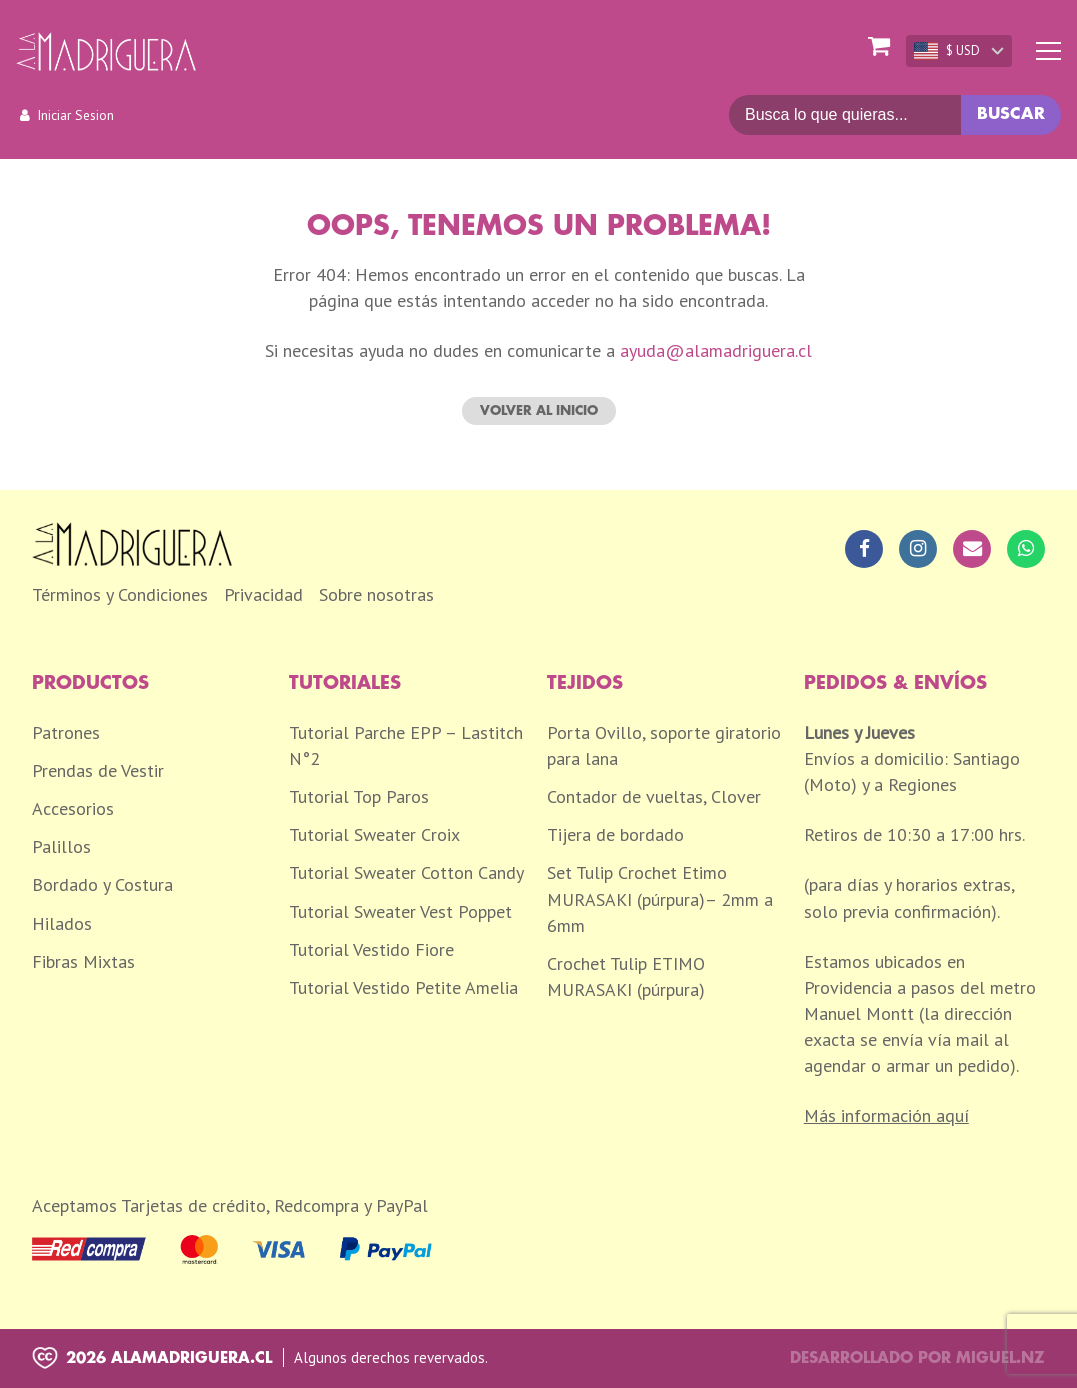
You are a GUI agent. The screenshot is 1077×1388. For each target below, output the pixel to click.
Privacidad (263, 594)
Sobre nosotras (376, 594)
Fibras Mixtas (83, 961)
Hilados (62, 923)
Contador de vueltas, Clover (654, 796)
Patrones (66, 732)
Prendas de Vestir (98, 770)
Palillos (61, 846)
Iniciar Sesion (75, 115)
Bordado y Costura (102, 884)
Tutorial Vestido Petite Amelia (403, 987)
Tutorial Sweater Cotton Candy (406, 872)
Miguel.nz (1000, 1358)
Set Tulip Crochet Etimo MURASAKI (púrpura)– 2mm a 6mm (660, 898)
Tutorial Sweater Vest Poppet (400, 911)
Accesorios (73, 808)
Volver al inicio (539, 410)
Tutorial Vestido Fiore (371, 949)
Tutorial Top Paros (359, 796)
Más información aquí (886, 1115)
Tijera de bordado (615, 834)
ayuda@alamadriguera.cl (716, 350)
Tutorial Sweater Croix (374, 834)
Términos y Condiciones (120, 594)
